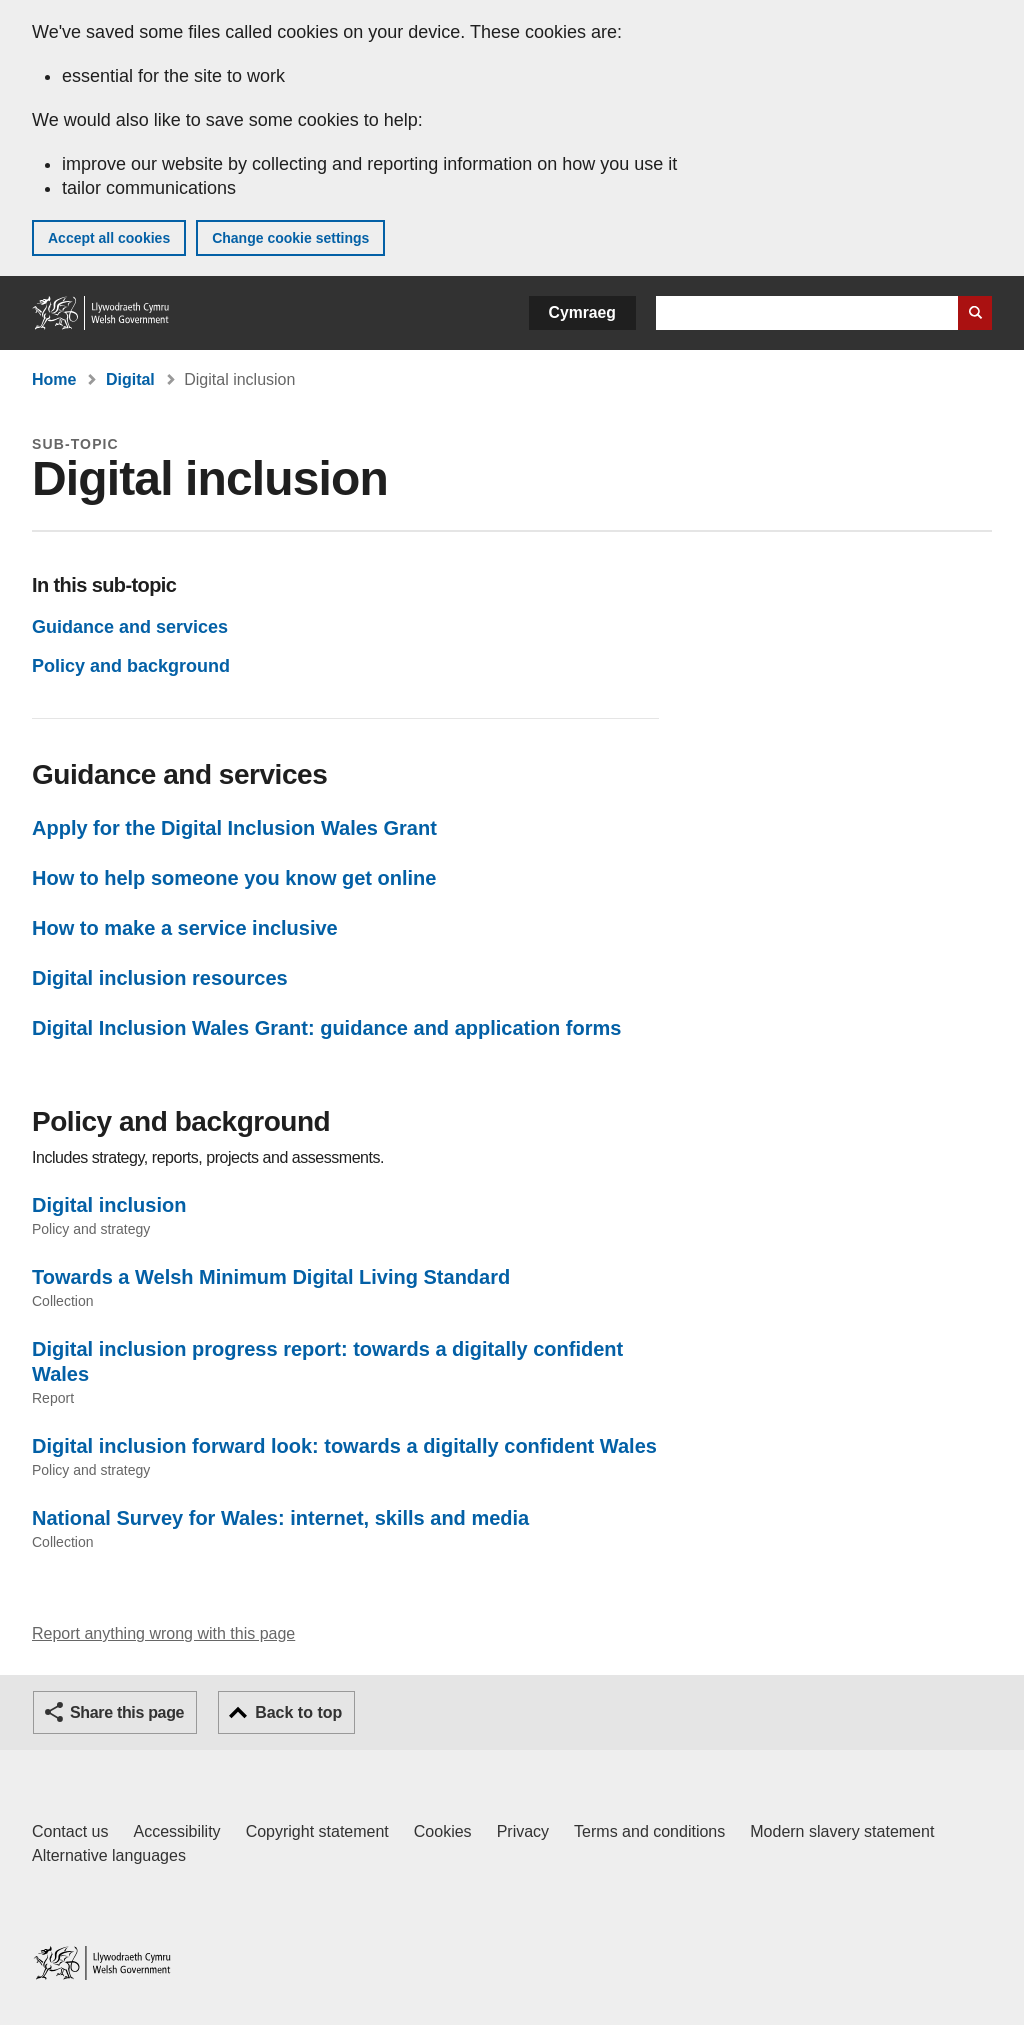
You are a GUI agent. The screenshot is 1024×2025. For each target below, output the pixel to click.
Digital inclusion (109, 1205)
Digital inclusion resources (160, 978)
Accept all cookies (109, 238)
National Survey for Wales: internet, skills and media (280, 1518)
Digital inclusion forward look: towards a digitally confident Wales (344, 1446)
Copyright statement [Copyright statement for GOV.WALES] (317, 1831)
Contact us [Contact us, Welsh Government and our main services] (70, 1831)
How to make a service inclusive (185, 928)
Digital (130, 379)
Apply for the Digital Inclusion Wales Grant (234, 828)
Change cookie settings (290, 238)
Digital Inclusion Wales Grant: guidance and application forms (326, 1028)
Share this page (127, 1712)
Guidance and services (130, 627)
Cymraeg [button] (582, 312)
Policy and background (131, 666)
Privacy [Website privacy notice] (523, 1831)
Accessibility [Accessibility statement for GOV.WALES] (176, 1831)
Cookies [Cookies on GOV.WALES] (443, 1831)
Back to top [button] (298, 1712)
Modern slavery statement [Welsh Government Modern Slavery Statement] (842, 1831)
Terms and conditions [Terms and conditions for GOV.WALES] (649, 1831)
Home (54, 379)
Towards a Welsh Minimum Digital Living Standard (271, 1277)
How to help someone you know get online (234, 878)
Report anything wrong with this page (163, 1633)
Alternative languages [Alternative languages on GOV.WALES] (109, 1855)
